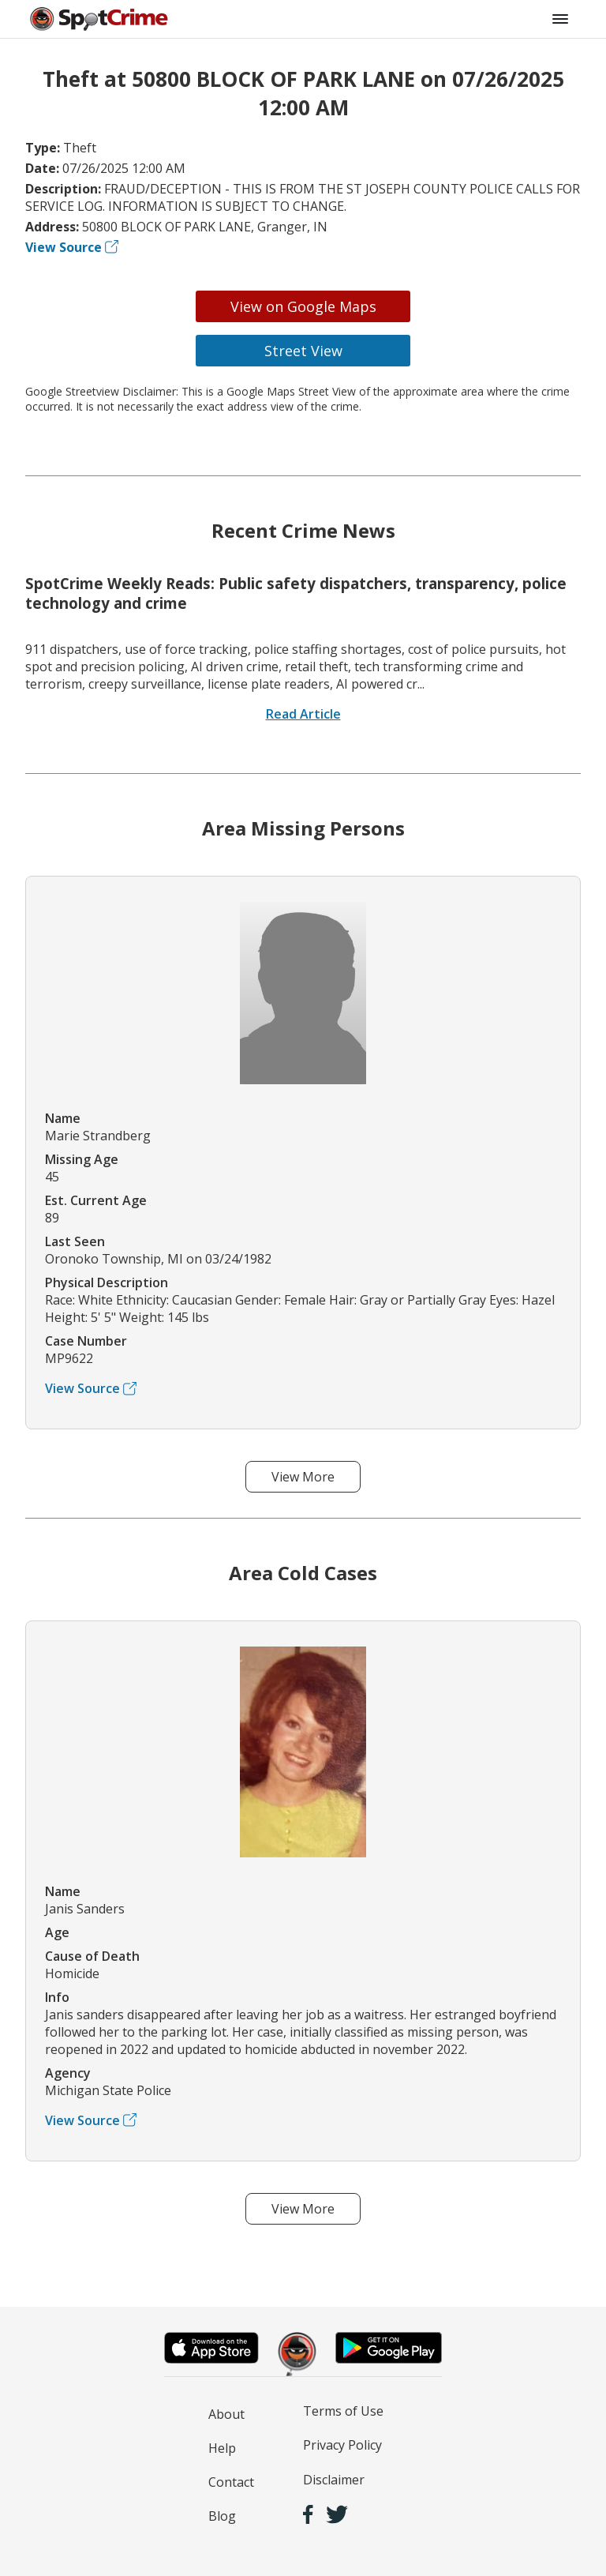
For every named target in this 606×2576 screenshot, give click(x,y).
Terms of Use (343, 2411)
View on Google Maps (303, 306)
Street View (303, 350)
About (226, 2414)
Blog (222, 2516)
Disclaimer (334, 2479)
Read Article (303, 714)
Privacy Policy (342, 2445)
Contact (231, 2482)
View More (303, 1476)
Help (222, 2448)
